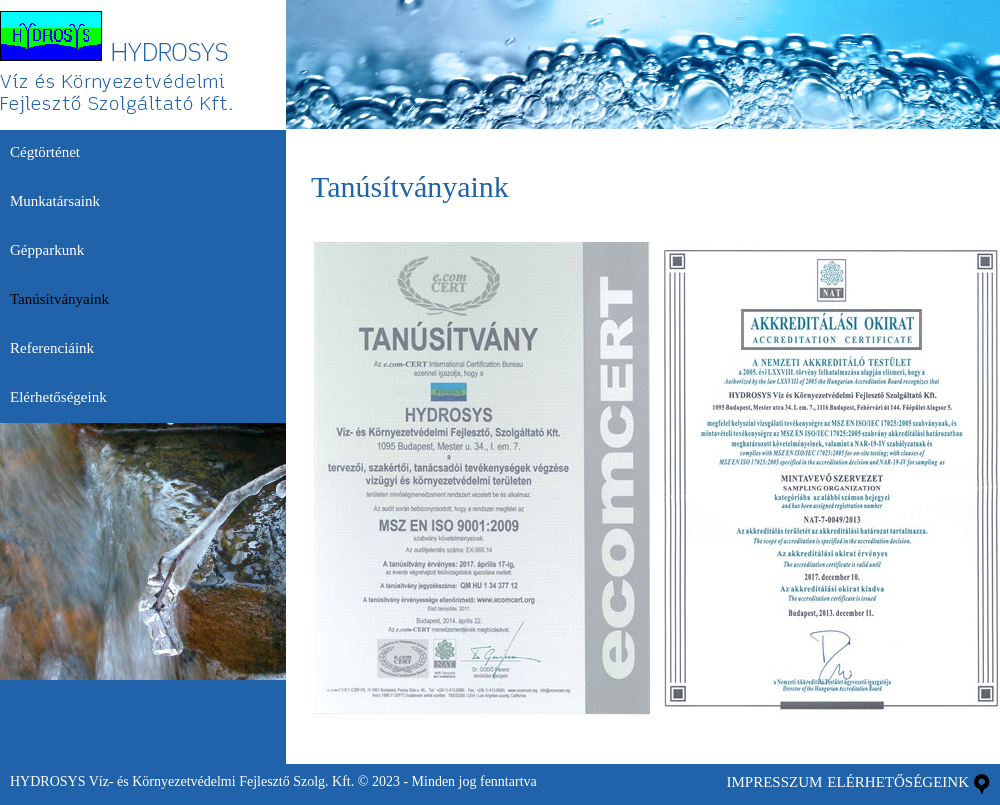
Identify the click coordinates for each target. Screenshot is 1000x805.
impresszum (774, 782)
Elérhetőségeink (898, 782)
